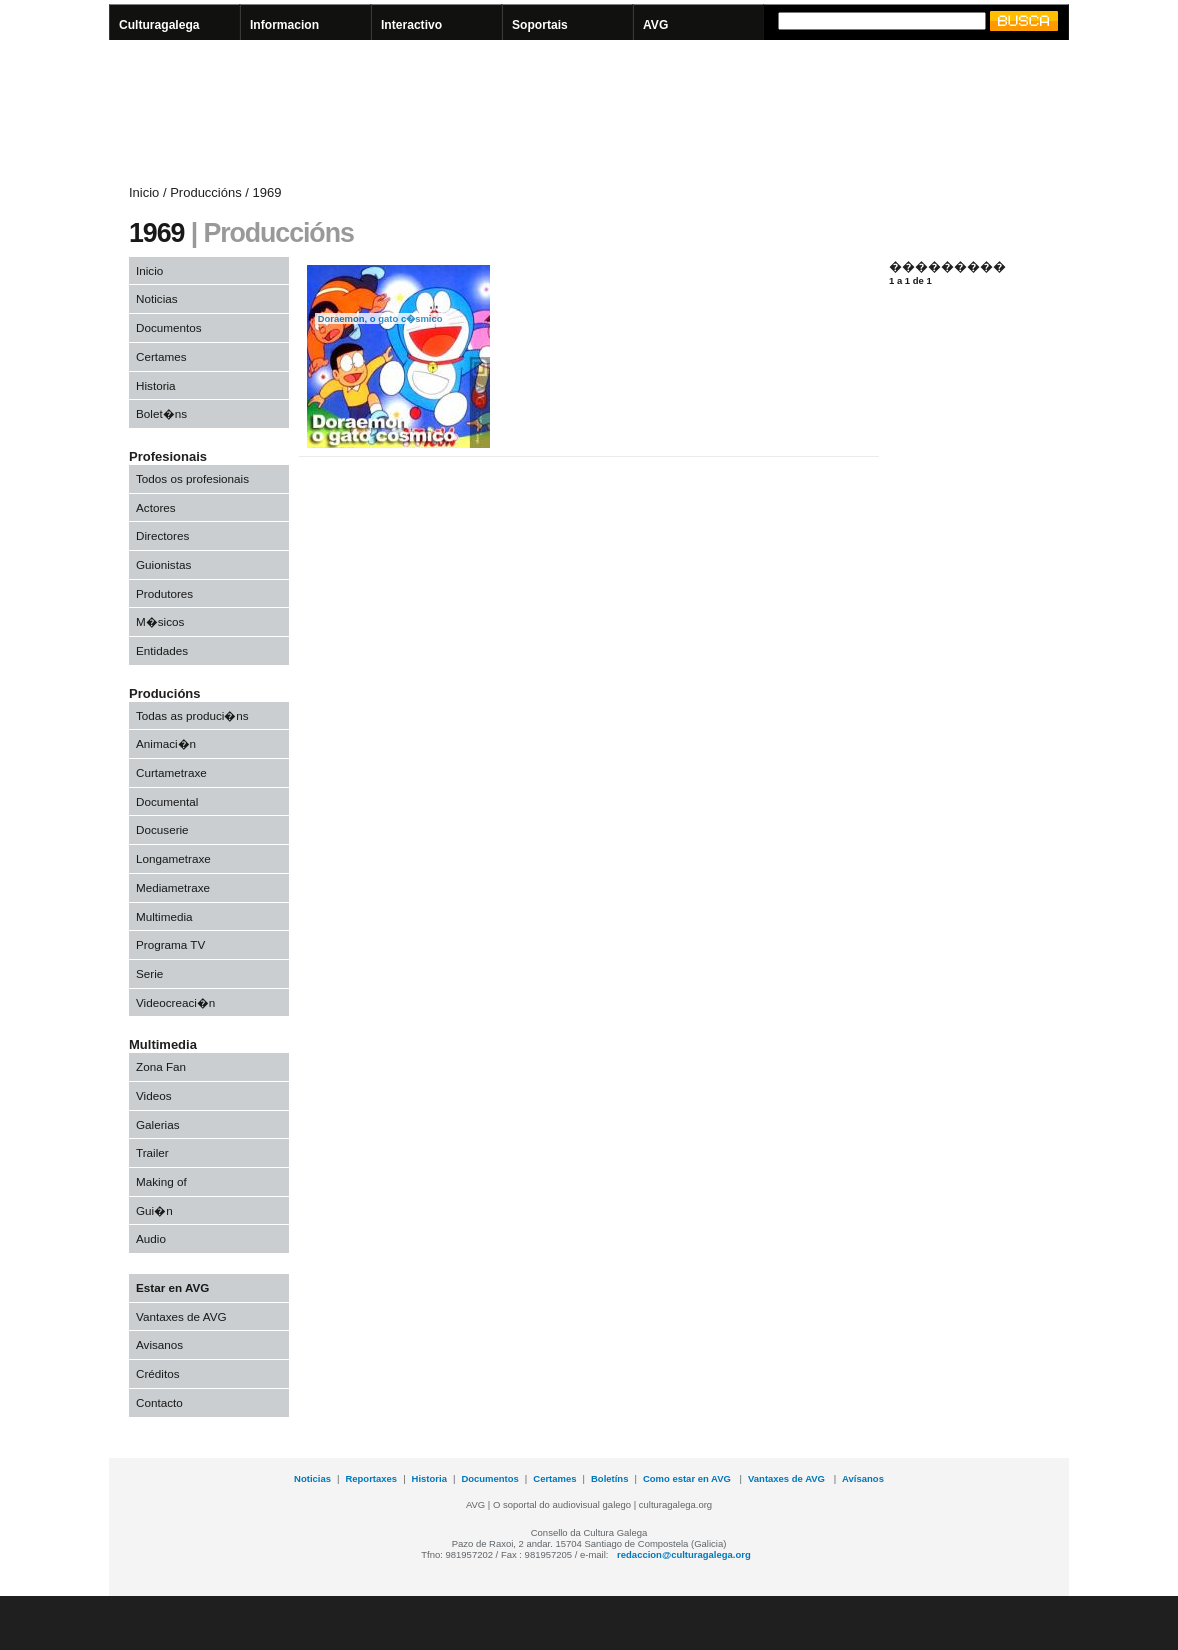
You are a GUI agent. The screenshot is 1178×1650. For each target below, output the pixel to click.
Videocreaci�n (175, 1002)
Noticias (157, 298)
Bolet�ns (161, 413)
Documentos (169, 327)
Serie (149, 973)
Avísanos (863, 1478)
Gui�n (154, 1210)
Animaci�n (166, 743)
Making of (161, 1181)
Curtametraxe (171, 772)
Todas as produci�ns (192, 715)
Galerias (158, 1124)
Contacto (159, 1402)
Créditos (158, 1373)
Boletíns (609, 1478)
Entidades (162, 650)
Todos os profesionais (192, 478)
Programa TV (170, 944)
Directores (162, 535)
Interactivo (411, 25)
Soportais (540, 25)
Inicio (149, 270)
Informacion (284, 25)
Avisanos (159, 1344)
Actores (156, 507)
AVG (655, 25)
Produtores (164, 593)
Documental (167, 801)
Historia (156, 385)
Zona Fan (161, 1066)
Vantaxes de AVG (181, 1316)
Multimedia (164, 916)
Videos (154, 1095)
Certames (161, 356)
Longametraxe (173, 858)
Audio (151, 1238)
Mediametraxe (173, 887)
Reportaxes (371, 1478)
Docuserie (162, 829)
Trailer (152, 1152)
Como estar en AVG (688, 1478)
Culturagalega (159, 25)
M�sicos (160, 621)
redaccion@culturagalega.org (684, 1554)
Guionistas (163, 564)
